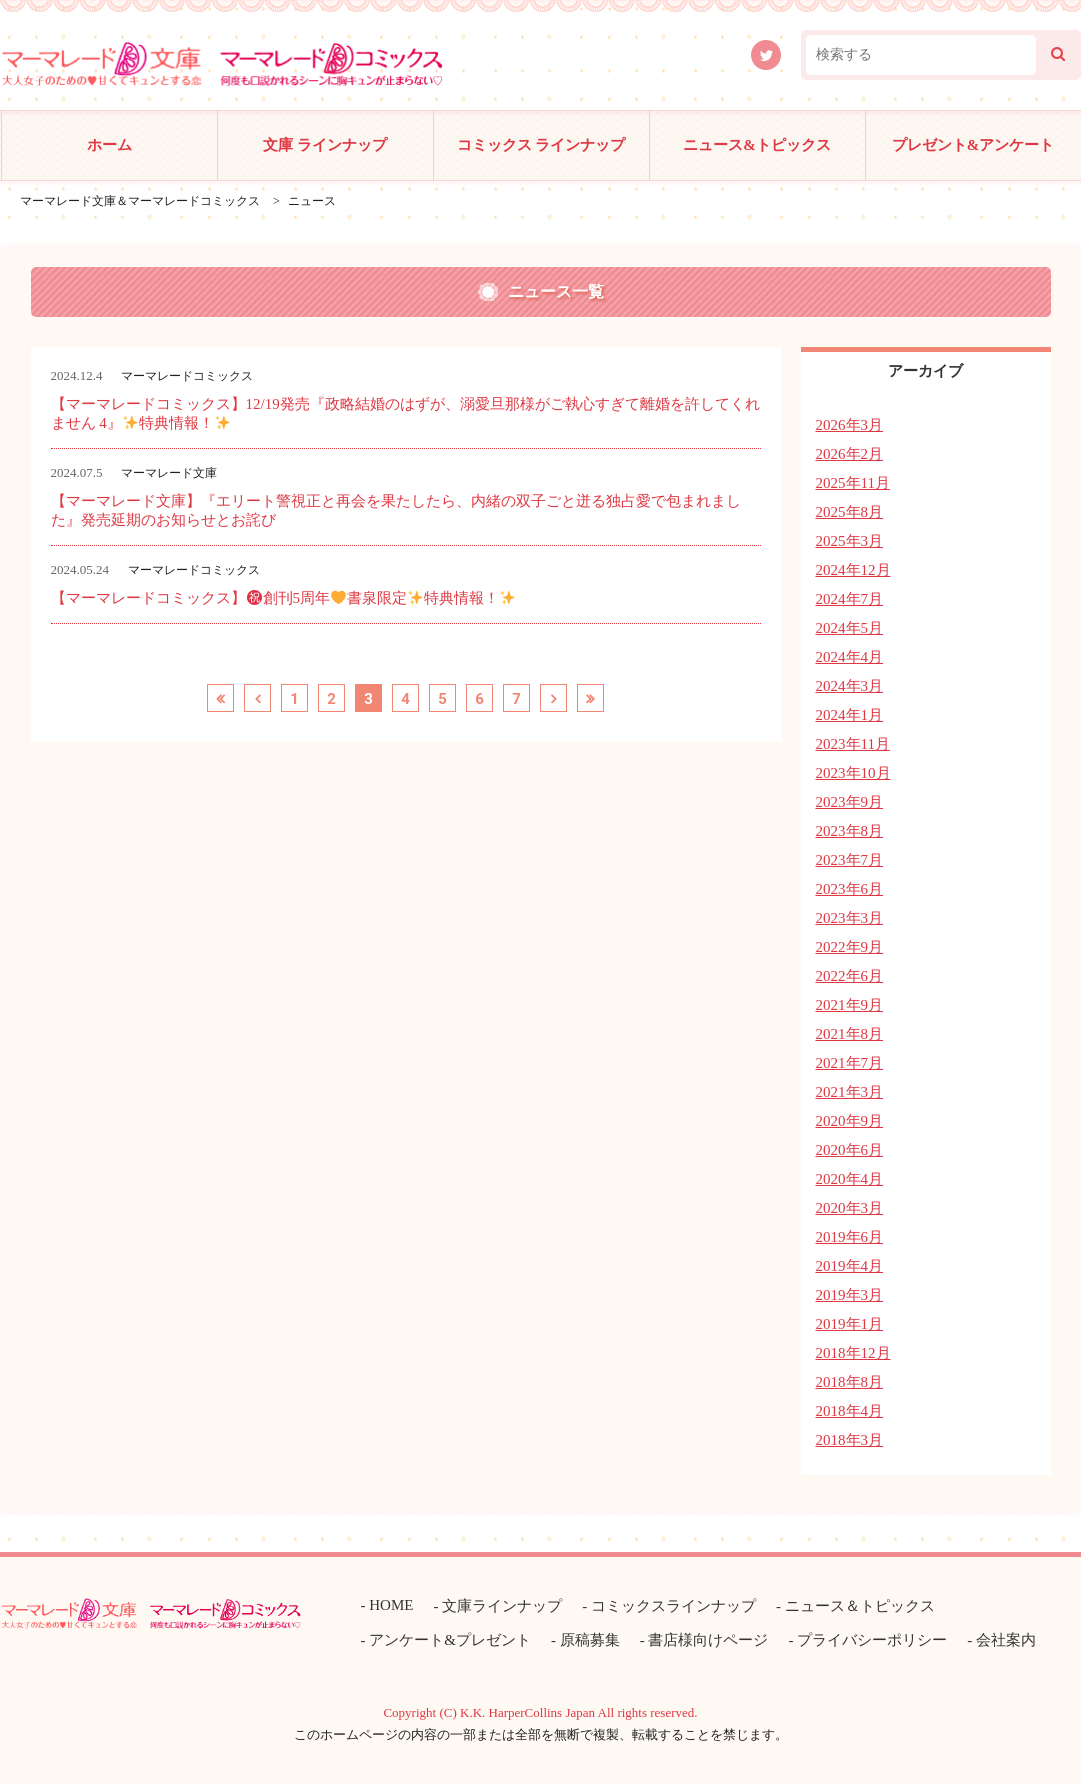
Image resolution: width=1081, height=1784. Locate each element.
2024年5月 (850, 628)
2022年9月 (850, 947)
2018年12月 (853, 1353)
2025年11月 (853, 483)
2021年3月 (850, 1092)
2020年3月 (850, 1208)
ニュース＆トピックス (860, 1606)
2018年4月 (850, 1411)
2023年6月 (850, 889)
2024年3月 (850, 686)
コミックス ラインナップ (541, 145)
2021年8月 (850, 1034)
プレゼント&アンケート (973, 145)
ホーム (109, 145)
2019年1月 (850, 1324)
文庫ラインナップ (502, 1606)
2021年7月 (850, 1063)
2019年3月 (850, 1295)
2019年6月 (850, 1237)
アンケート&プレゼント (450, 1640)
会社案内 (1006, 1640)
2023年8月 (850, 831)
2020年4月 (850, 1179)
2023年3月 (850, 918)
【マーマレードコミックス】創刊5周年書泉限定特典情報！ (283, 598)
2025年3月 (850, 541)
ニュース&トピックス (757, 145)
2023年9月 (850, 802)
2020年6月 (850, 1150)
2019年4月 (850, 1266)
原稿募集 (590, 1640)
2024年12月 (853, 570)
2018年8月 (850, 1382)
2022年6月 (850, 976)
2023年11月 (853, 744)
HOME (391, 1605)
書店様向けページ (708, 1640)
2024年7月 (850, 599)
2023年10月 (853, 773)
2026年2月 (850, 454)
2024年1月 (850, 715)
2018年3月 (850, 1440)
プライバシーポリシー (872, 1640)
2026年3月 (850, 425)
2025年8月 (850, 512)
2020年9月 (850, 1121)
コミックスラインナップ (673, 1606)
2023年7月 (850, 860)
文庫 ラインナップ (325, 145)
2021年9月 (850, 1005)
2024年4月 (850, 657)
